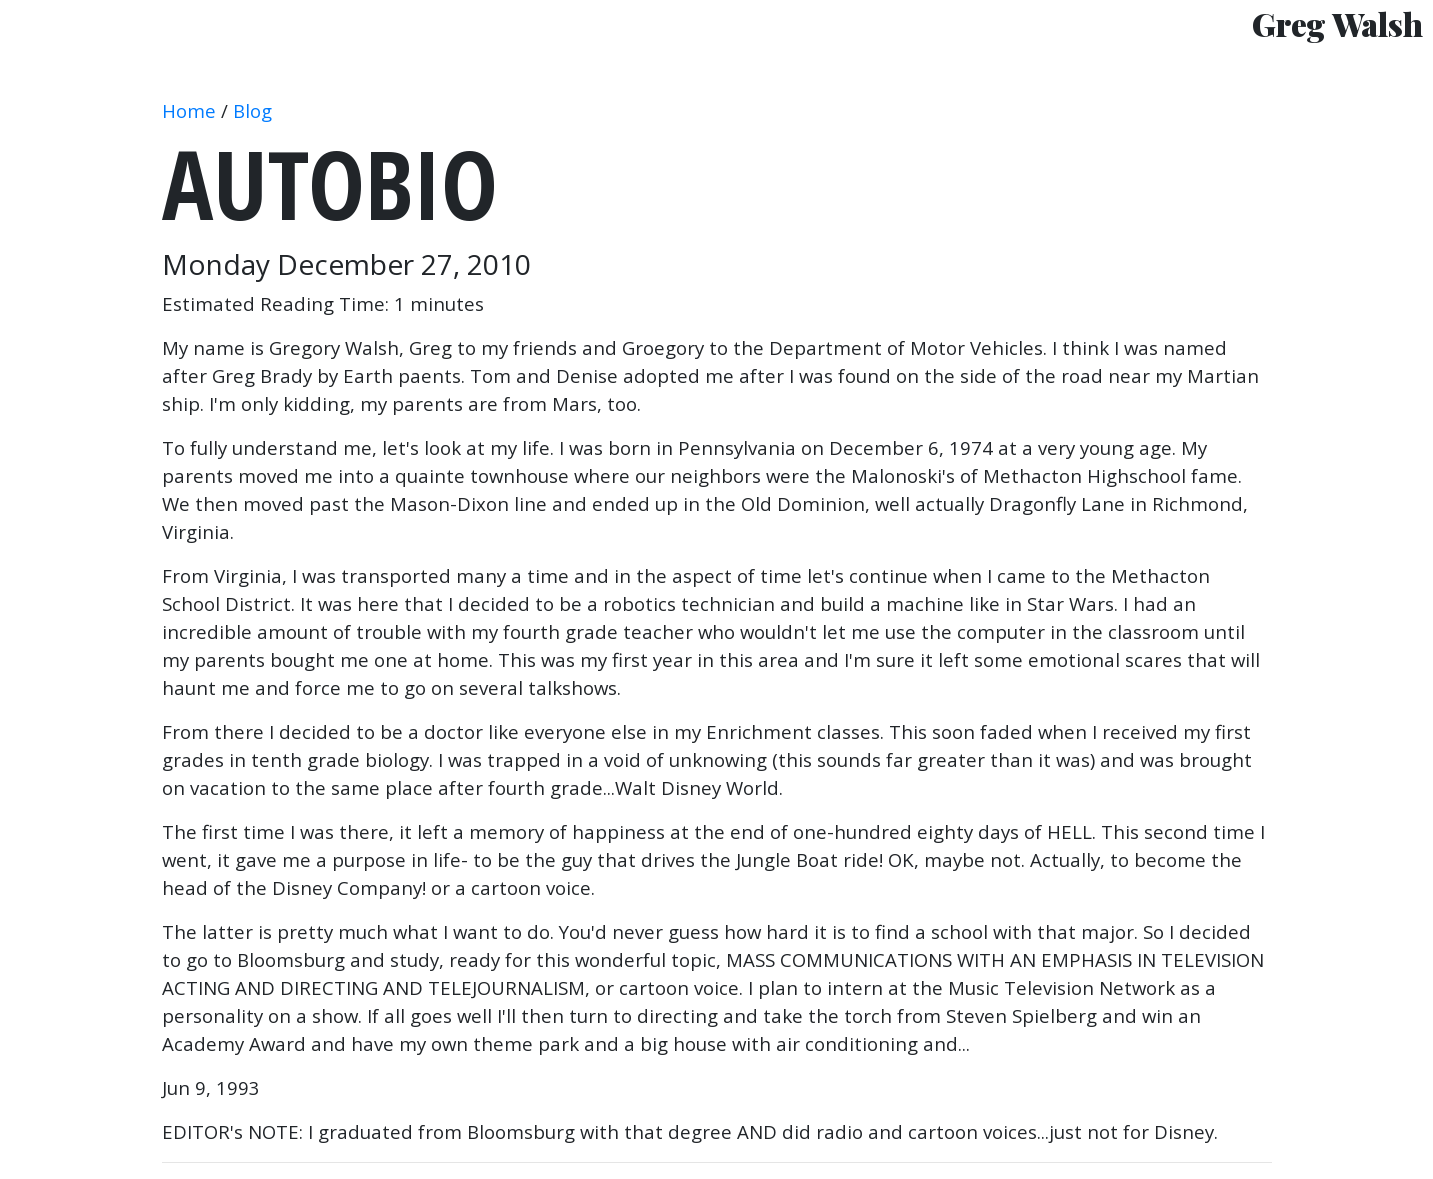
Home (189, 110)
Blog (252, 110)
